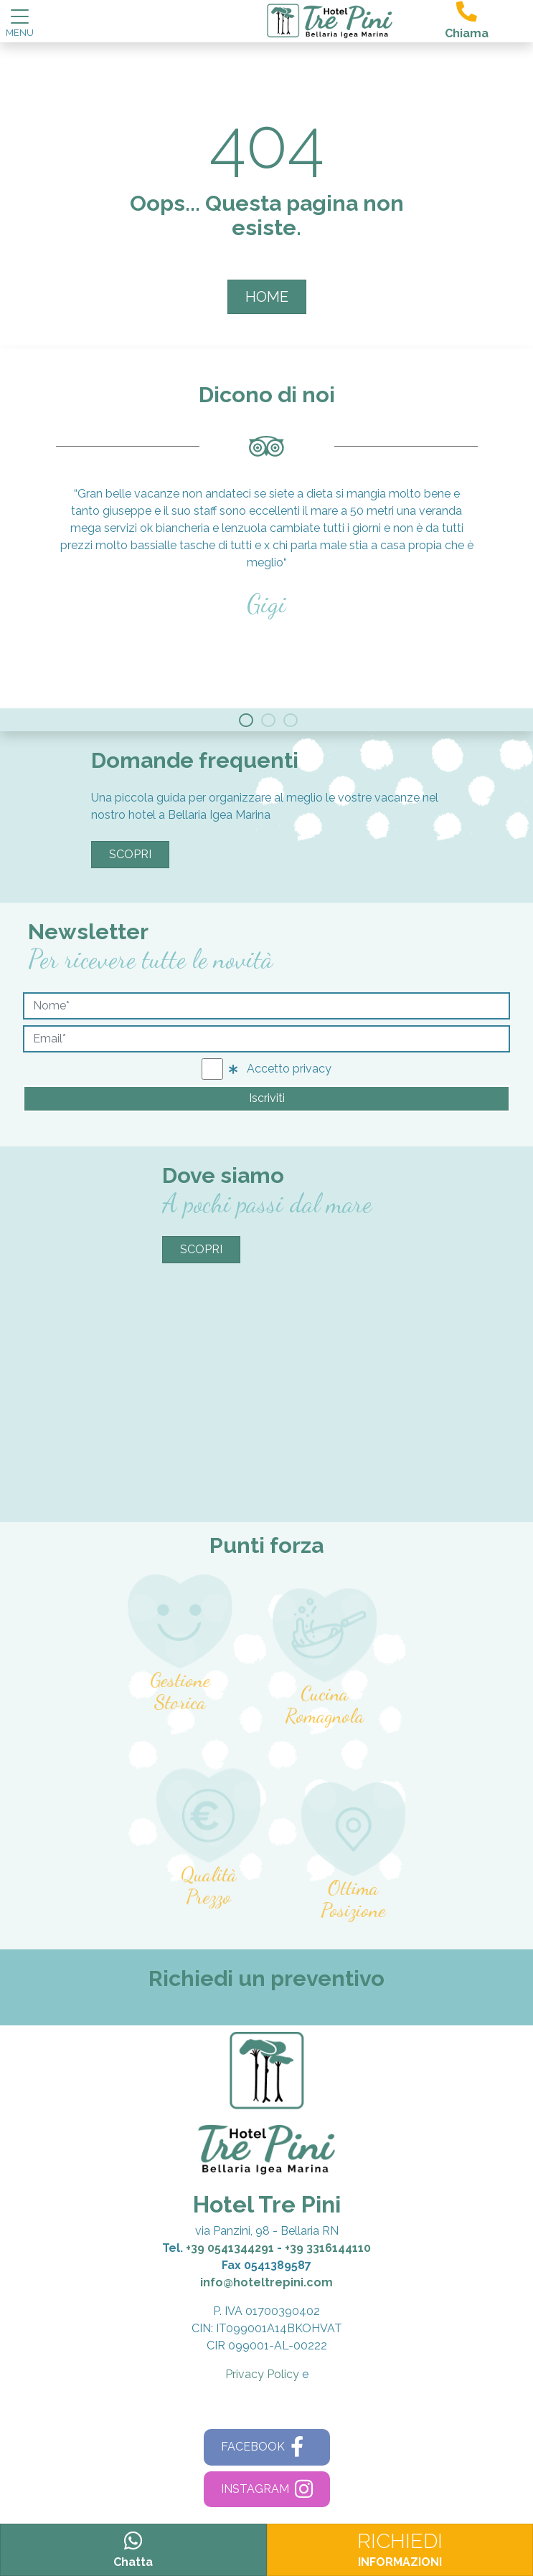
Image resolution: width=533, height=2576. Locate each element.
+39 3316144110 (328, 2248)
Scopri (130, 854)
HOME (266, 296)
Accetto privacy (280, 1068)
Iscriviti (267, 1098)
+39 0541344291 (230, 2248)
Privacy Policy (262, 2374)
